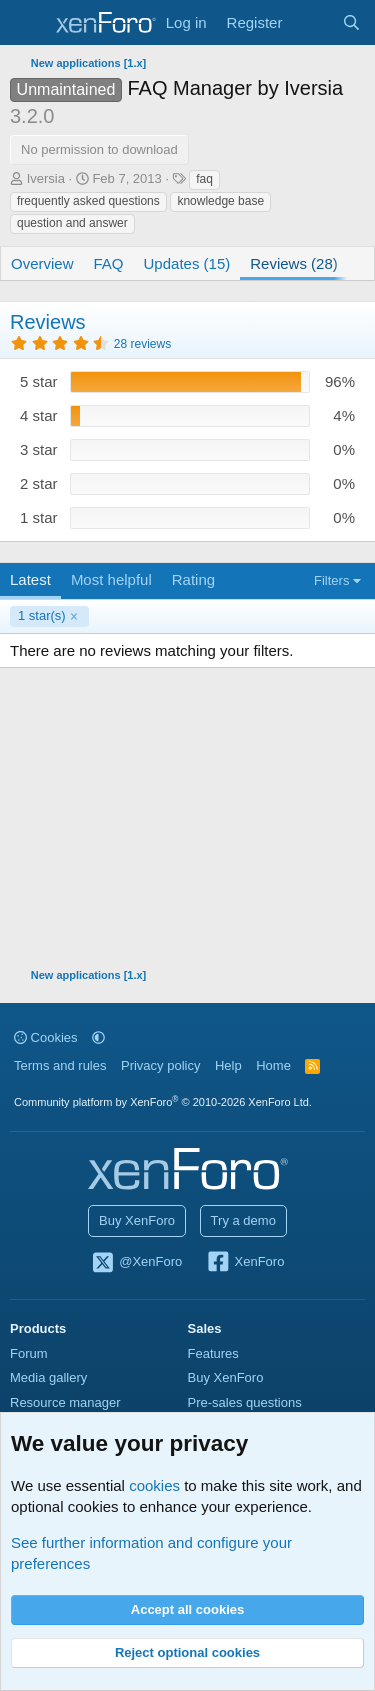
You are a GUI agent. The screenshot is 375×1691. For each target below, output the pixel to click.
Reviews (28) (294, 263)
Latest (30, 579)
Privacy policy (160, 1065)
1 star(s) (42, 615)
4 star (39, 415)
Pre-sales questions (245, 1402)
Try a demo (243, 1220)
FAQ (109, 263)
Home (273, 1065)
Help (228, 1065)
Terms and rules (60, 1065)
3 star (39, 449)
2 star (39, 483)
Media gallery (48, 1377)
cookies (154, 1485)
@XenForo (137, 1263)
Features (213, 1353)
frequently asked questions (88, 201)
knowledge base (220, 201)
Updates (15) (187, 263)
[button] (98, 1037)
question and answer (72, 223)
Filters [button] (331, 580)
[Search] (351, 22)
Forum (29, 1353)
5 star (39, 381)
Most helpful (111, 579)
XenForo (245, 1263)
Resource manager (65, 1402)
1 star (39, 517)
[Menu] (27, 23)
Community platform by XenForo (163, 1102)
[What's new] (311, 22)
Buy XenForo (137, 1220)
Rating (193, 579)
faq (204, 179)
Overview (42, 263)
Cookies (46, 1037)
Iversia (46, 178)
